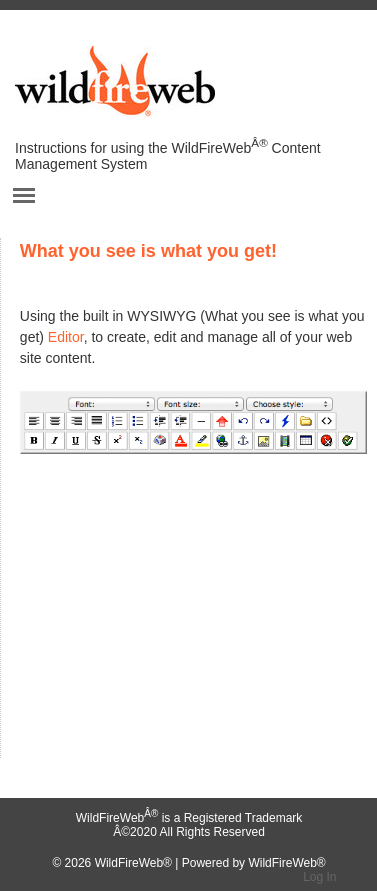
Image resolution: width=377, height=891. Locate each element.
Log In (319, 877)
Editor (66, 337)
